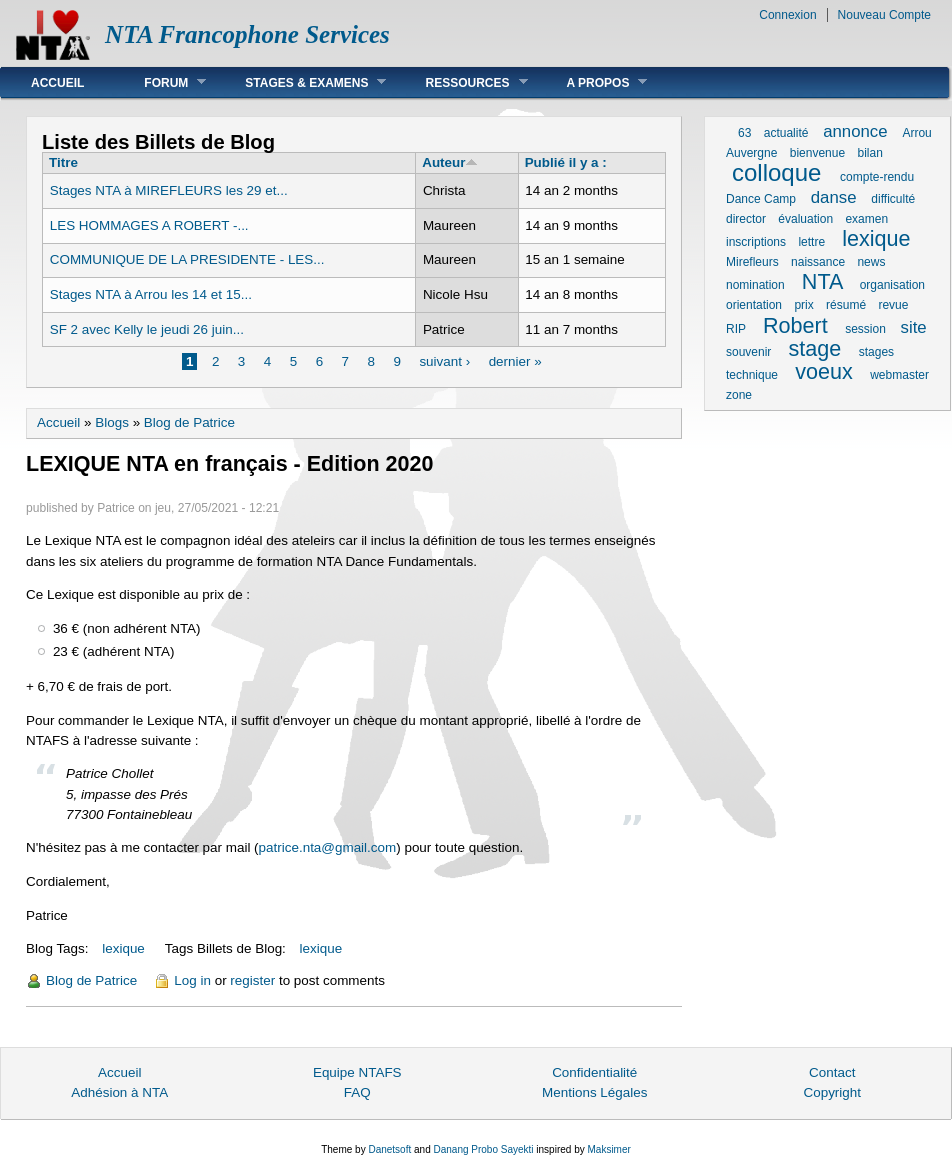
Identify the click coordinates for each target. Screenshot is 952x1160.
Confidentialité (594, 1072)
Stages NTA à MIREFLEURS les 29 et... (169, 190)
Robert (795, 325)
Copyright (832, 1092)
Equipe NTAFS (357, 1072)
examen (866, 219)
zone (739, 395)
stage (815, 348)
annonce (855, 131)
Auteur (450, 162)
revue (893, 305)
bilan (869, 153)
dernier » (515, 361)
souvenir (748, 352)
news (871, 262)
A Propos (592, 82)
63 (744, 133)
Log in (192, 980)
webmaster (899, 375)
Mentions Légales (594, 1092)
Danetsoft (389, 1149)
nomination (755, 285)
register (252, 980)
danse (834, 197)
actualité (786, 133)
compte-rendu (877, 177)
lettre (811, 242)
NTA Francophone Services (247, 34)
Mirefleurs (752, 262)
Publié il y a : (566, 162)
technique (752, 375)
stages (876, 352)
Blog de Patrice (189, 422)
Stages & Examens (300, 82)
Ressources (461, 82)
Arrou (916, 133)
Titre (63, 162)
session (865, 329)
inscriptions (756, 242)
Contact (832, 1072)
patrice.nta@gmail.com (328, 847)
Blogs (112, 422)
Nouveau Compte (884, 15)
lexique (123, 948)
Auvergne (751, 153)
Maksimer (608, 1149)
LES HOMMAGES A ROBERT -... (149, 225)
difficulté (893, 199)
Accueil (57, 83)
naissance (818, 262)
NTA (822, 281)
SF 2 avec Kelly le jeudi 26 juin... (147, 329)
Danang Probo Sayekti (483, 1149)
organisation (892, 285)
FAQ (357, 1092)
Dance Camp (761, 199)
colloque (776, 172)
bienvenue (817, 153)
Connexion (787, 15)
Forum (160, 82)
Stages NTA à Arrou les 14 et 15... (151, 294)
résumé (846, 305)
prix (803, 305)
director (746, 219)
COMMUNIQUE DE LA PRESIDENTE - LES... (187, 259)
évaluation (805, 219)
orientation (754, 305)
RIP (736, 329)
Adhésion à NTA (119, 1092)
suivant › (444, 361)
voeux (824, 371)
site (914, 327)
